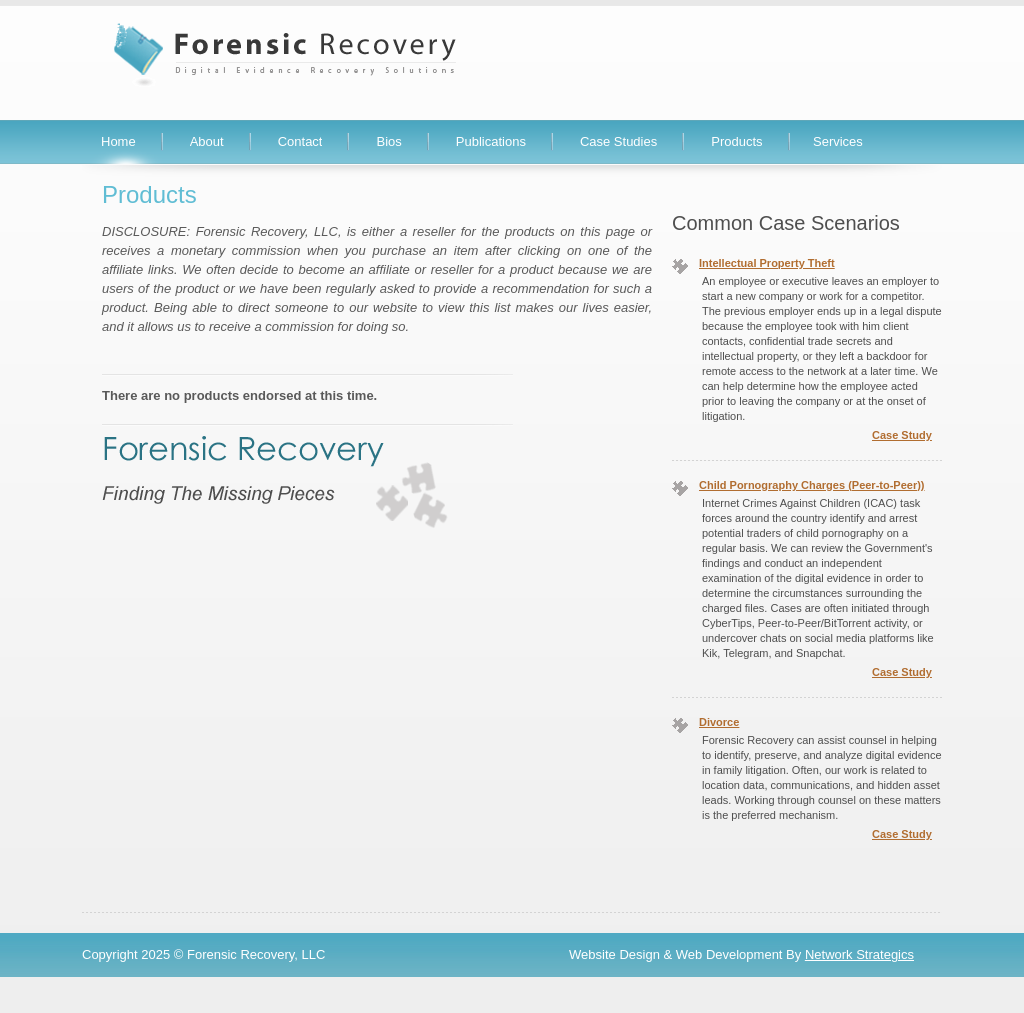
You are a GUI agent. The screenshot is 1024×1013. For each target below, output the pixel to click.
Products (736, 141)
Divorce (719, 722)
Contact (300, 141)
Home (118, 141)
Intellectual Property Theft (767, 263)
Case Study (902, 435)
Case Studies (618, 141)
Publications (491, 141)
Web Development (729, 954)
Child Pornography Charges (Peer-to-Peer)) (812, 485)
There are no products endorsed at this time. (239, 395)
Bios (388, 141)
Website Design (614, 954)
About (207, 141)
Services (838, 141)
